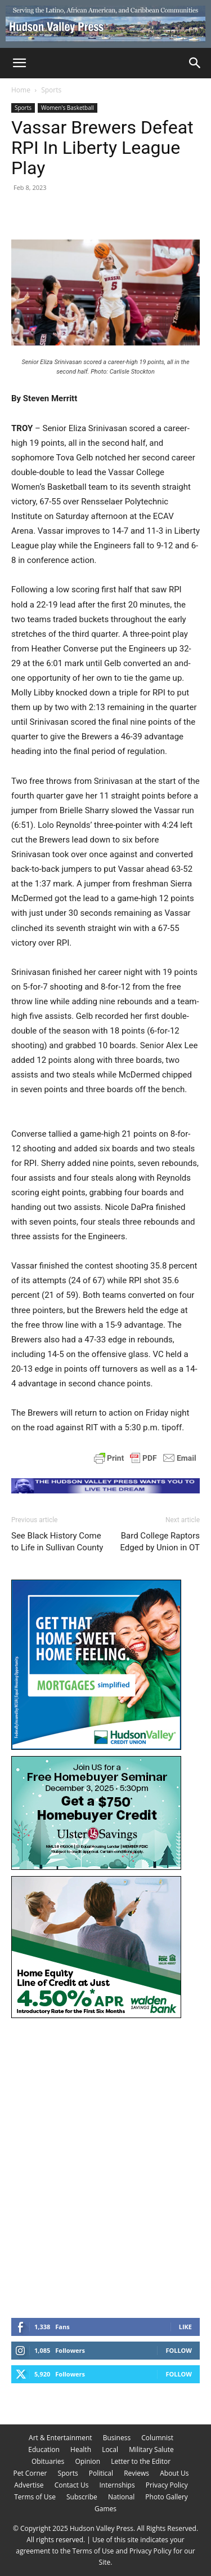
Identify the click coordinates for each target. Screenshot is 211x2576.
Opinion (87, 2461)
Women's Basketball (67, 108)
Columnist (157, 2437)
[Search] (195, 63)
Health (80, 2449)
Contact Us (72, 2485)
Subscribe (81, 2497)
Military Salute (151, 2449)
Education (44, 2449)
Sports (51, 90)
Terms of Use (35, 2497)
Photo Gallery (166, 2497)
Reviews (136, 2473)
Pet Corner (30, 2473)
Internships (117, 2485)
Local (110, 2449)
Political (101, 2473)
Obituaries (48, 2461)
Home (20, 90)
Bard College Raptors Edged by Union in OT (160, 1542)
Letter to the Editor (140, 2461)
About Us (174, 2473)
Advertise (28, 2485)
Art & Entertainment (60, 2437)
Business (117, 2437)
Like (185, 2326)
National (121, 2497)
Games (105, 2508)
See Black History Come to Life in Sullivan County (57, 1542)
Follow (178, 2350)
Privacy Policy (167, 2485)
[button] (19, 63)
